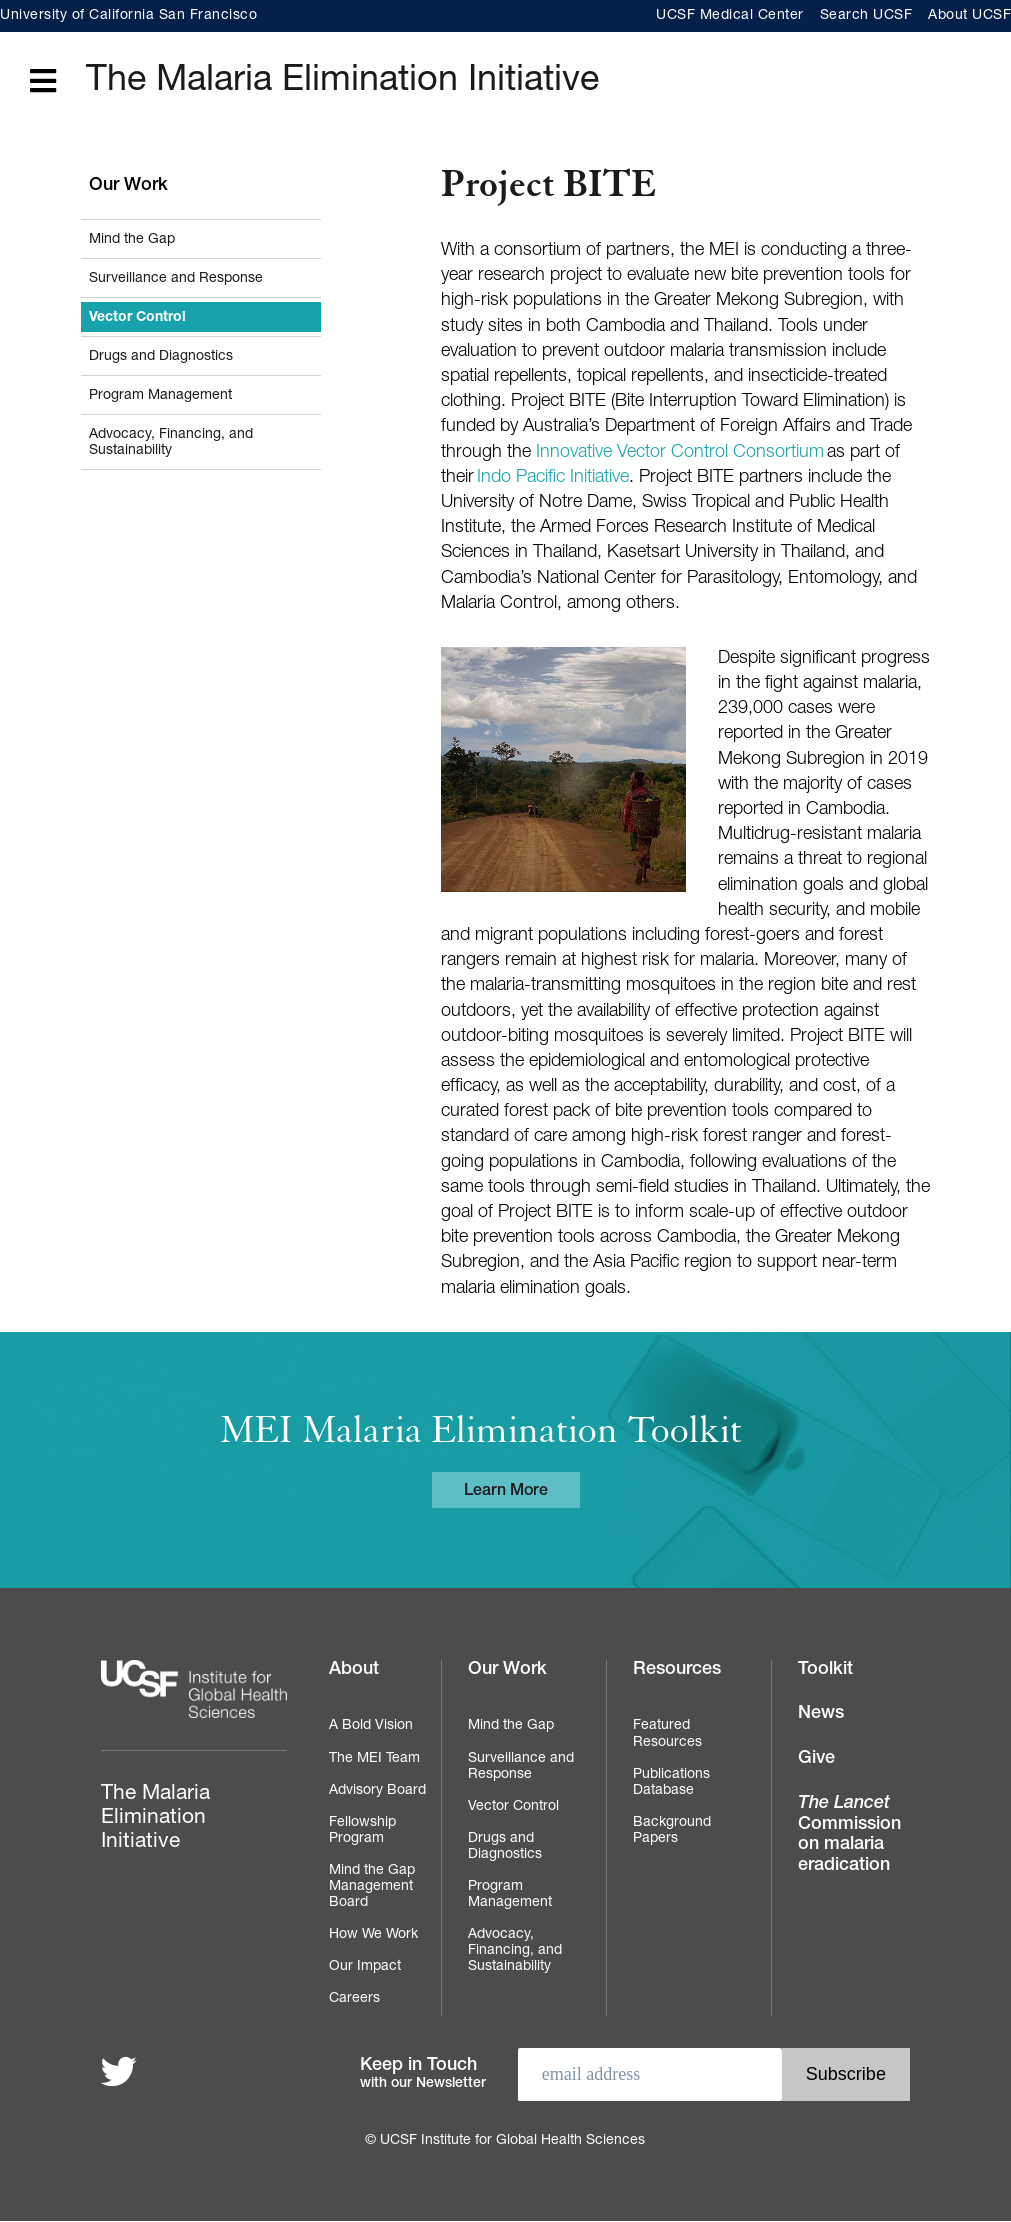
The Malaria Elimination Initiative (342, 82)
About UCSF (969, 16)
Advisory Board (377, 1791)
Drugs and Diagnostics (161, 357)
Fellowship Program (362, 1831)
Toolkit (825, 1670)
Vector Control (137, 318)
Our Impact (365, 1967)
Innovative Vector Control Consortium (680, 453)
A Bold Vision (371, 1726)
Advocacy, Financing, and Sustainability (171, 443)
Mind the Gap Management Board (372, 1887)
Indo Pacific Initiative (553, 478)
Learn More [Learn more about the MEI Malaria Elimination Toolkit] (506, 1492)
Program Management (160, 396)
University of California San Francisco (128, 16)
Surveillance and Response (176, 279)
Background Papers (672, 1831)
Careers (354, 1999)
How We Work (373, 1935)
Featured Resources (667, 1734)
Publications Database (671, 1783)
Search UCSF (866, 16)
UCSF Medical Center (730, 16)
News (821, 1714)
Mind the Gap (132, 240)
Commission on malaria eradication (849, 1835)
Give (816, 1759)
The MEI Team (374, 1759)
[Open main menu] (43, 82)
